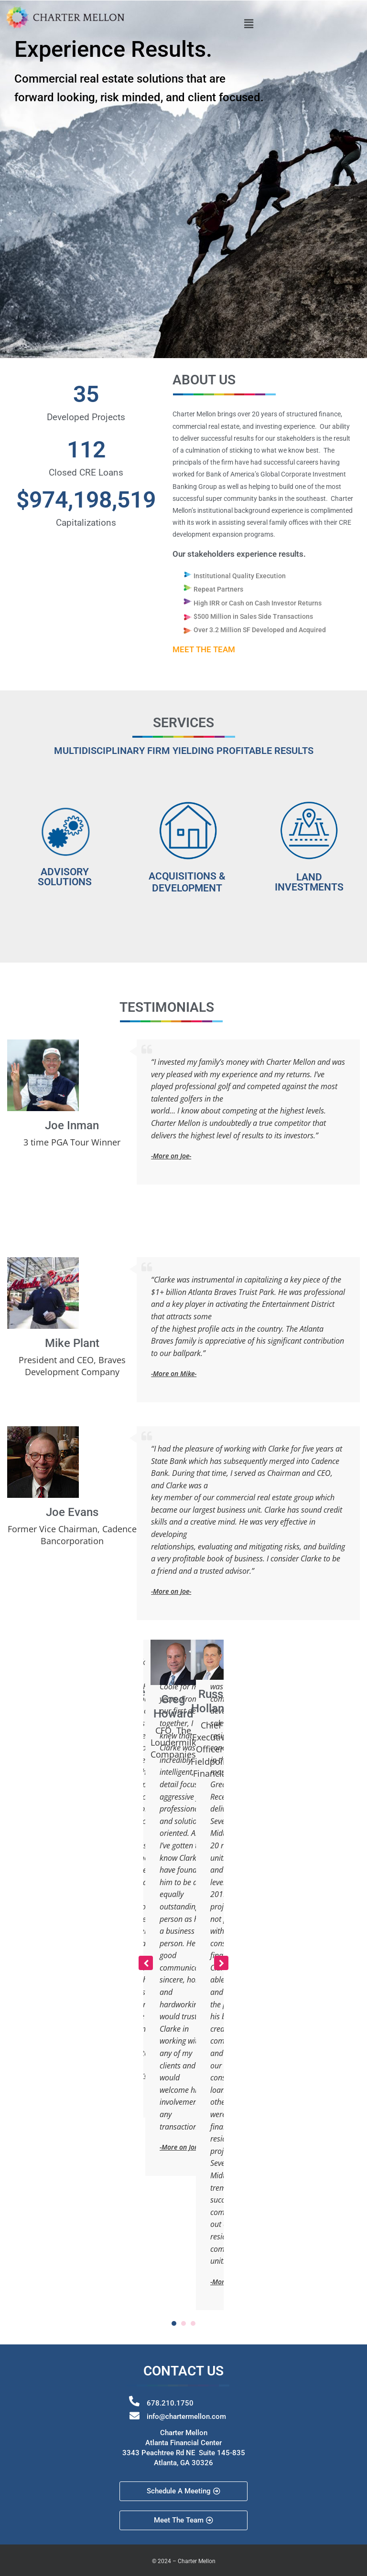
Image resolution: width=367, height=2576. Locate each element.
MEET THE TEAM (204, 649)
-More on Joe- (171, 1155)
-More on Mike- (173, 1373)
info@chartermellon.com (186, 2416)
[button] (248, 23)
